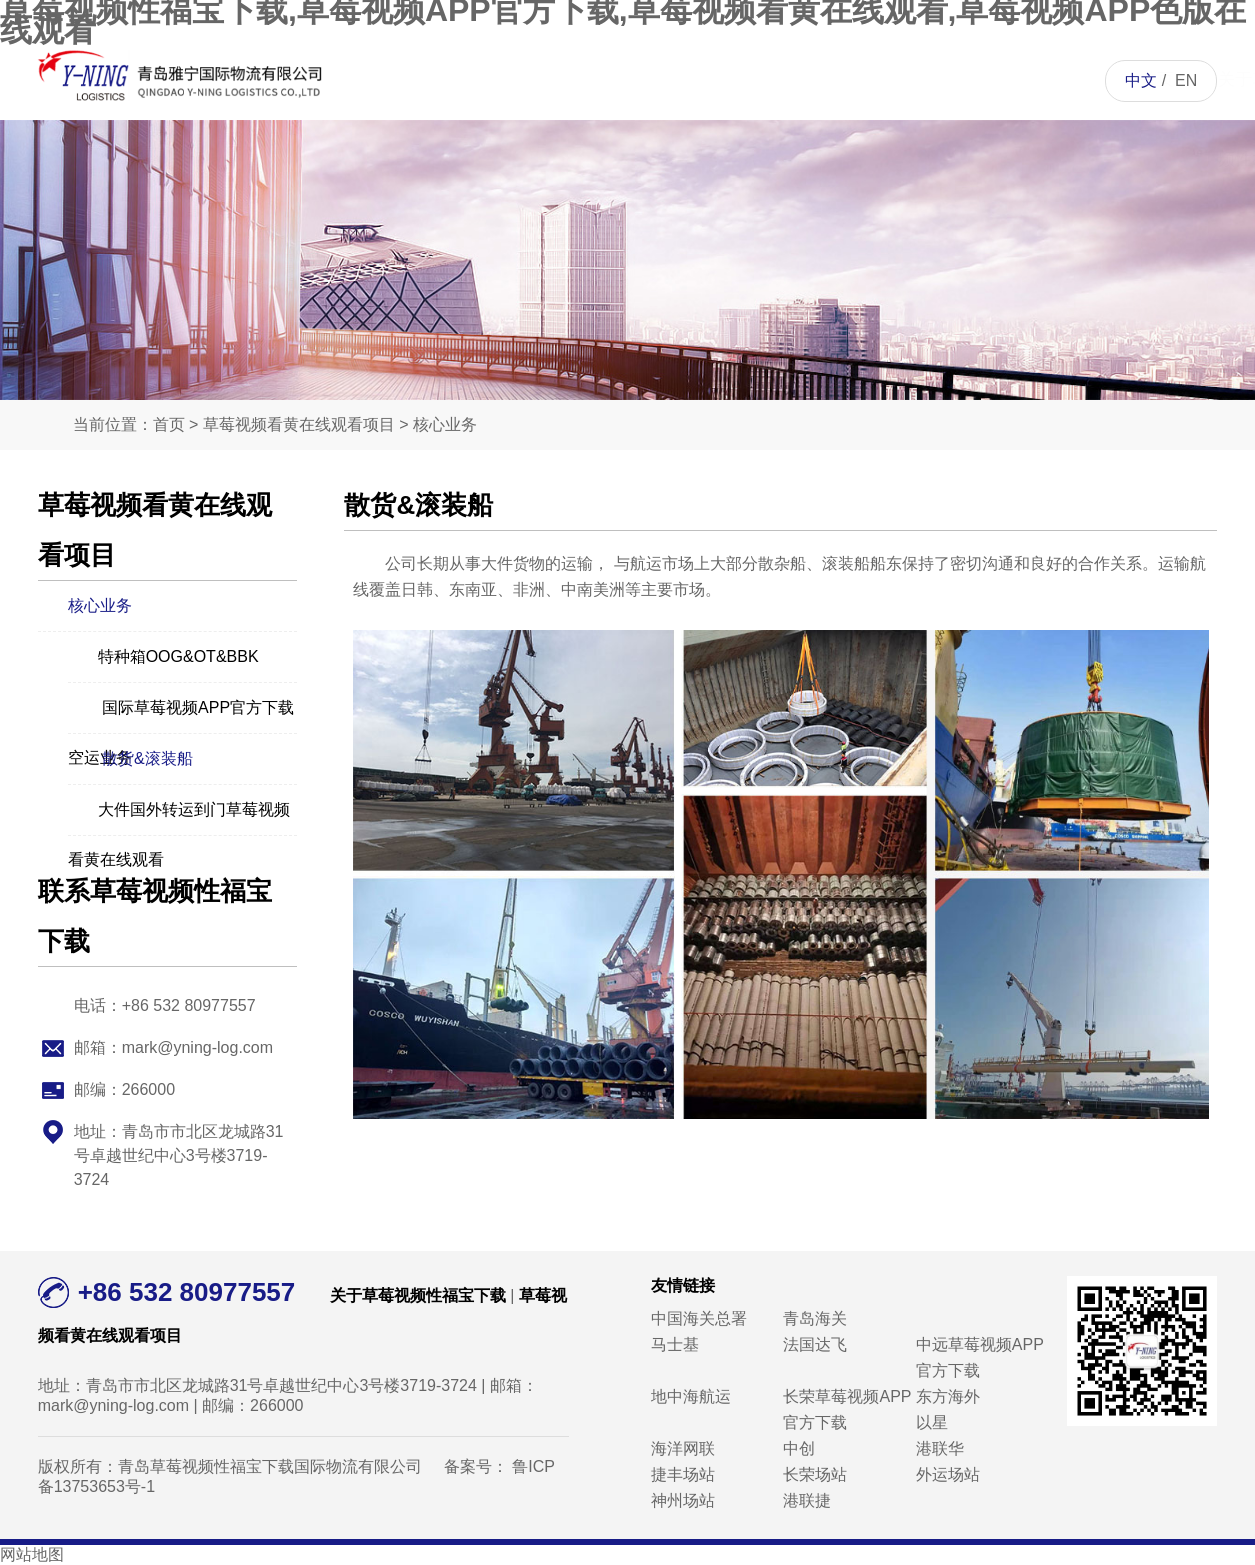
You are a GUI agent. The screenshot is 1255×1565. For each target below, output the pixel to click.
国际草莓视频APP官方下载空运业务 (181, 708)
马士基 (675, 1344)
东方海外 (948, 1396)
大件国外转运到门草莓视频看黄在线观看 (179, 810)
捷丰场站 (683, 1474)
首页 (455, 79)
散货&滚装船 (130, 757)
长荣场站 (815, 1474)
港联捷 (807, 1500)
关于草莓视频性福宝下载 (558, 159)
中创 (799, 1448)
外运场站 (948, 1474)
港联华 (940, 1448)
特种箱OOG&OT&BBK (163, 655)
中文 (1141, 80)
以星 (932, 1422)
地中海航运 (691, 1396)
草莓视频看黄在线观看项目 (661, 159)
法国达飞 (815, 1344)
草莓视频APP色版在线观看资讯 (764, 159)
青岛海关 (815, 1318)
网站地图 (32, 1554)
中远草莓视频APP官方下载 (980, 1357)
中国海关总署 (699, 1318)
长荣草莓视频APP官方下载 (847, 1409)
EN (1186, 80)
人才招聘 (867, 79)
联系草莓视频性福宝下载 (969, 159)
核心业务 (445, 424)
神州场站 (683, 1500)
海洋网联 (683, 1448)
